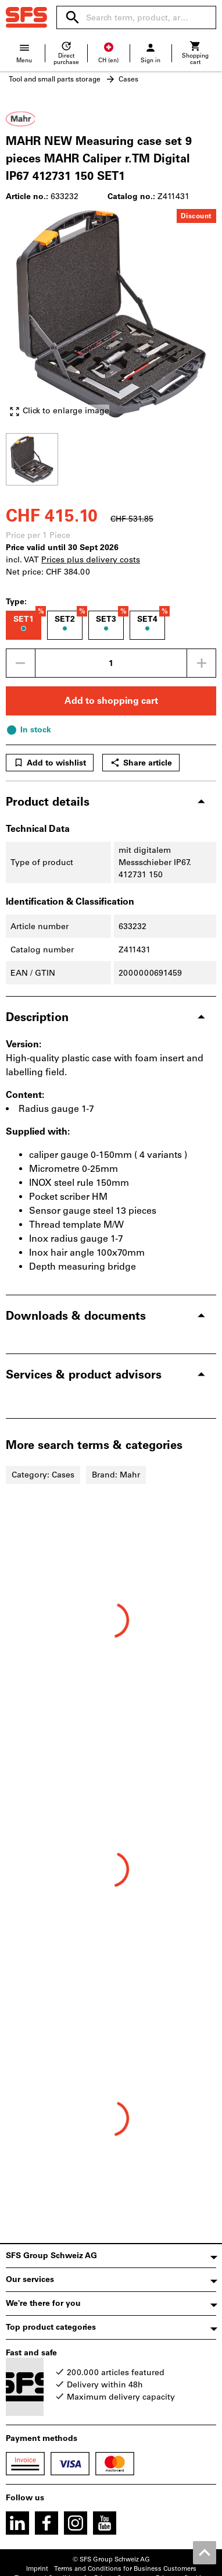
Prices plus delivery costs (90, 560)
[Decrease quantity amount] (20, 663)
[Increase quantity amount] (201, 663)
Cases (128, 79)
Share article (141, 762)
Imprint (37, 2569)
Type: (16, 602)
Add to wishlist (49, 762)
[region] (111, 458)
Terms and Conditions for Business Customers (125, 2569)
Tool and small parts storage (55, 79)
